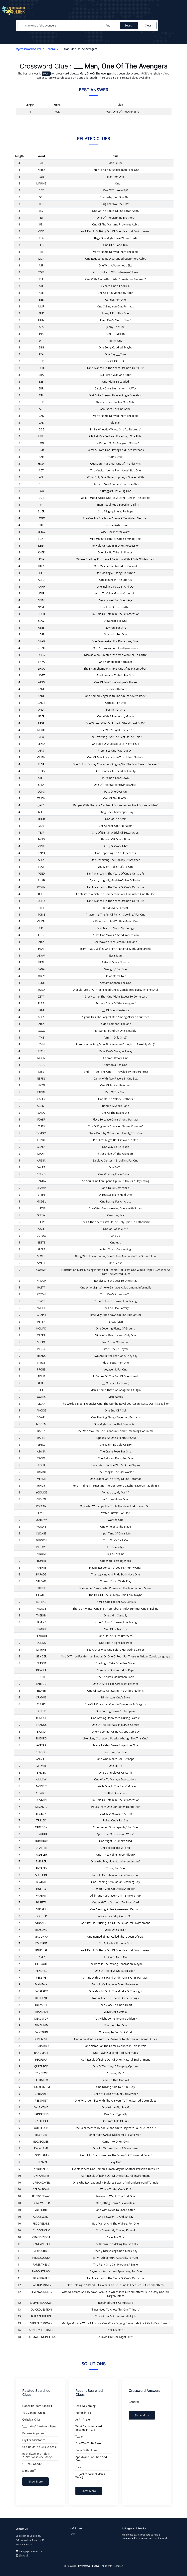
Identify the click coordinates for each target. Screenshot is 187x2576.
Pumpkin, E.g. (83, 2412)
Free (78, 2467)
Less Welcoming (85, 2406)
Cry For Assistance (33, 2440)
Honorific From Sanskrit (37, 2406)
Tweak (79, 2436)
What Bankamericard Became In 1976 (88, 2428)
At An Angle (82, 2419)
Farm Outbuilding (86, 2450)
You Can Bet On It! (33, 2412)
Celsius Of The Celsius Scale (39, 2447)
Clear (148, 25)
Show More (35, 2481)
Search (129, 25)
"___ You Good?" (32, 2464)
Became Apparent (33, 2433)
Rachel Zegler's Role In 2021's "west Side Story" (37, 2455)
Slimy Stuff (29, 2470)
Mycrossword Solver (28, 49)
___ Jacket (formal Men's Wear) (90, 2475)
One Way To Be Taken (88, 2443)
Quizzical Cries (31, 2419)
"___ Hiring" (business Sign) (39, 2426)
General (50, 49)
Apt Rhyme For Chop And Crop (91, 2458)
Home (72, 2534)
